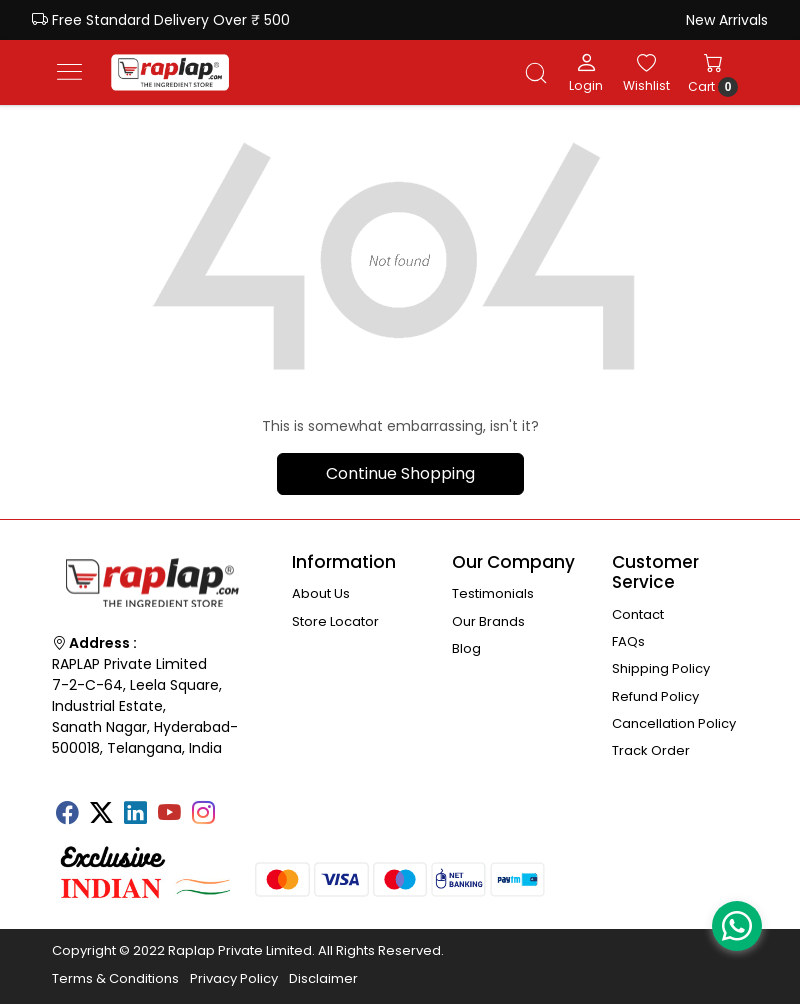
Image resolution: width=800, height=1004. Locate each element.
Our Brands (488, 621)
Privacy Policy (234, 978)
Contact (638, 614)
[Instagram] (203, 815)
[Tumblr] (237, 806)
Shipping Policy (661, 668)
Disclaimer (323, 978)
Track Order (651, 750)
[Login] (586, 72)
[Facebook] (67, 815)
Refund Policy (655, 696)
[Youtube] (169, 815)
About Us (321, 593)
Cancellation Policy (674, 723)
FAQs (628, 641)
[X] (101, 815)
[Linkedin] (135, 815)
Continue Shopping (400, 473)
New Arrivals (727, 20)
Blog (466, 648)
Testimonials (493, 593)
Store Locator (335, 621)
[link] (536, 73)
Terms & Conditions (115, 978)
